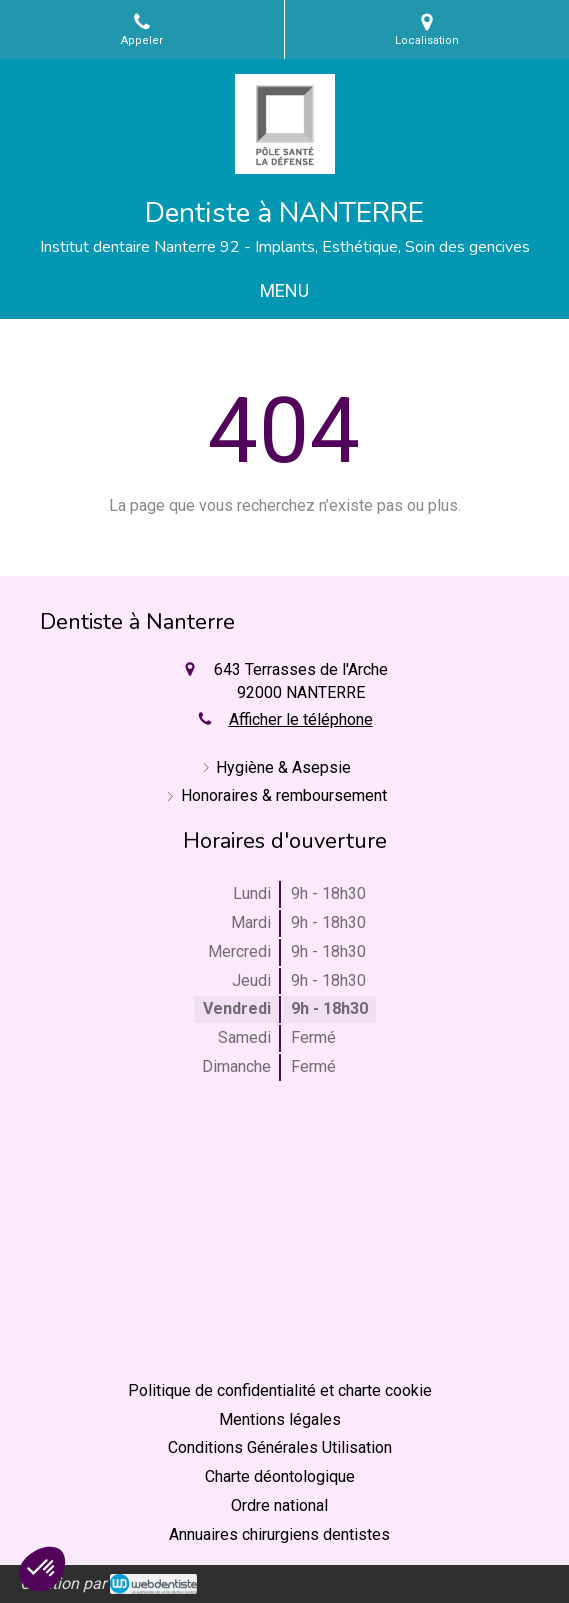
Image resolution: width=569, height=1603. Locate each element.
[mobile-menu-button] (284, 291)
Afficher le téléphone (301, 719)
